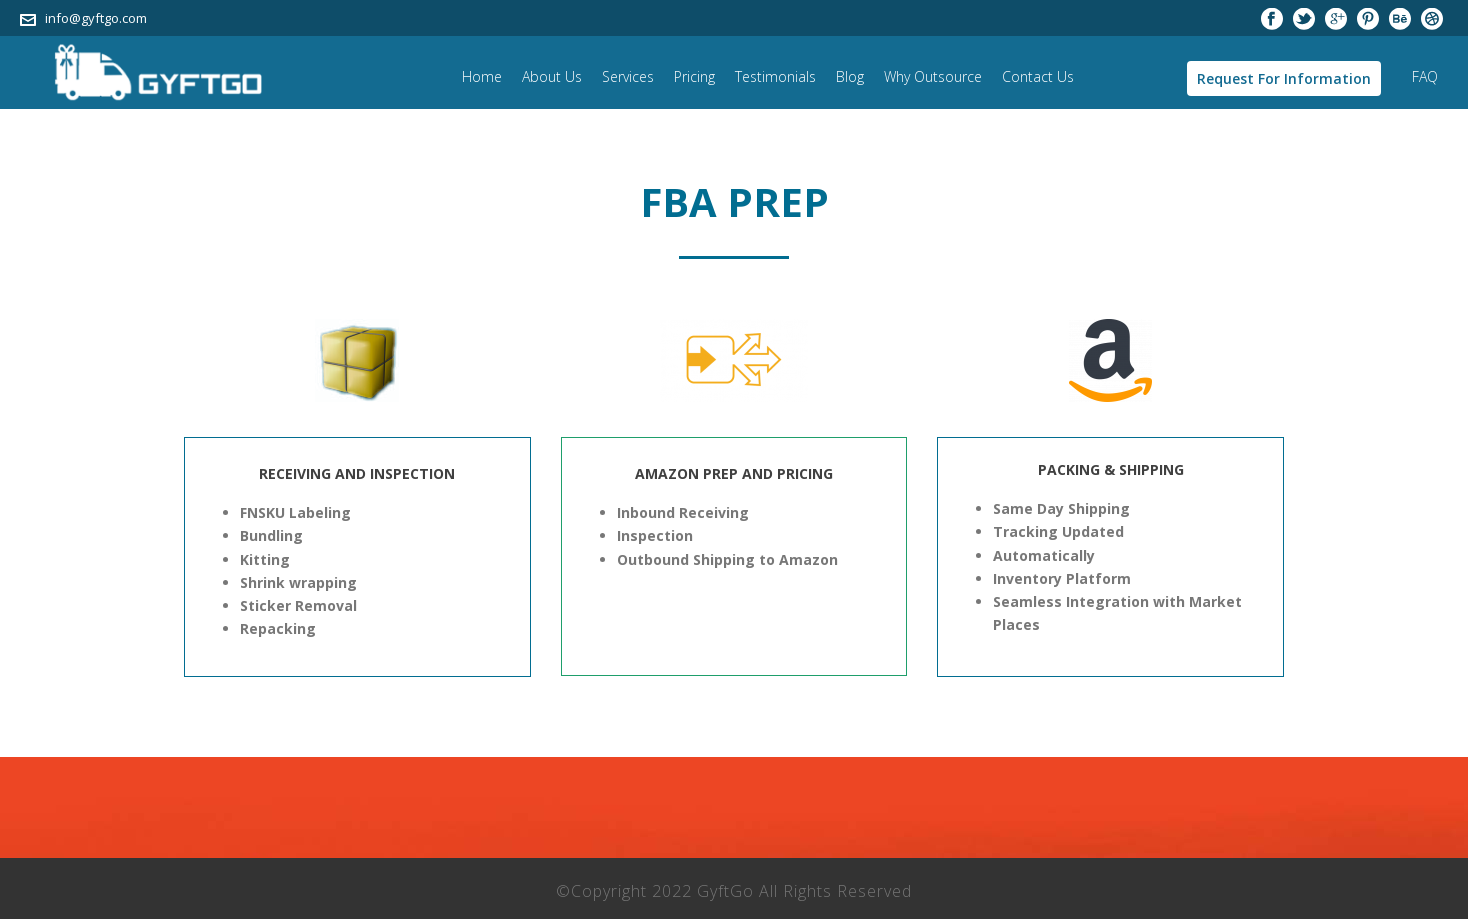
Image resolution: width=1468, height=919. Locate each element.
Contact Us (1038, 76)
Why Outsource (933, 76)
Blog (850, 76)
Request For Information (1284, 78)
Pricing (694, 76)
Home (482, 76)
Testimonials (775, 76)
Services (628, 76)
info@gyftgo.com (96, 18)
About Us (552, 76)
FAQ (1425, 76)
